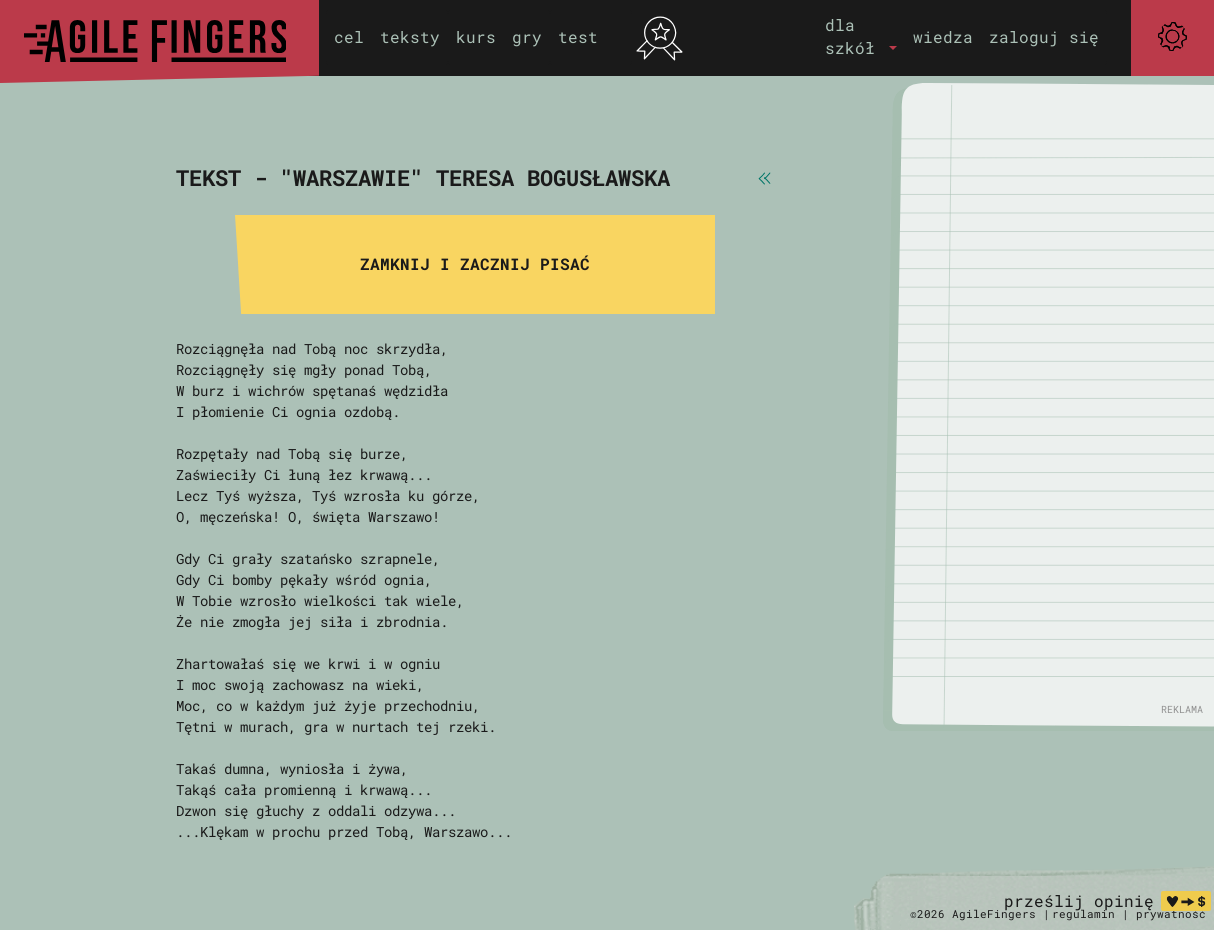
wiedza (943, 36)
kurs (476, 36)
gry (527, 36)
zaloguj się (1044, 36)
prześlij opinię (1079, 900)
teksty (410, 36)
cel (349, 36)
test (578, 36)
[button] (861, 36)
